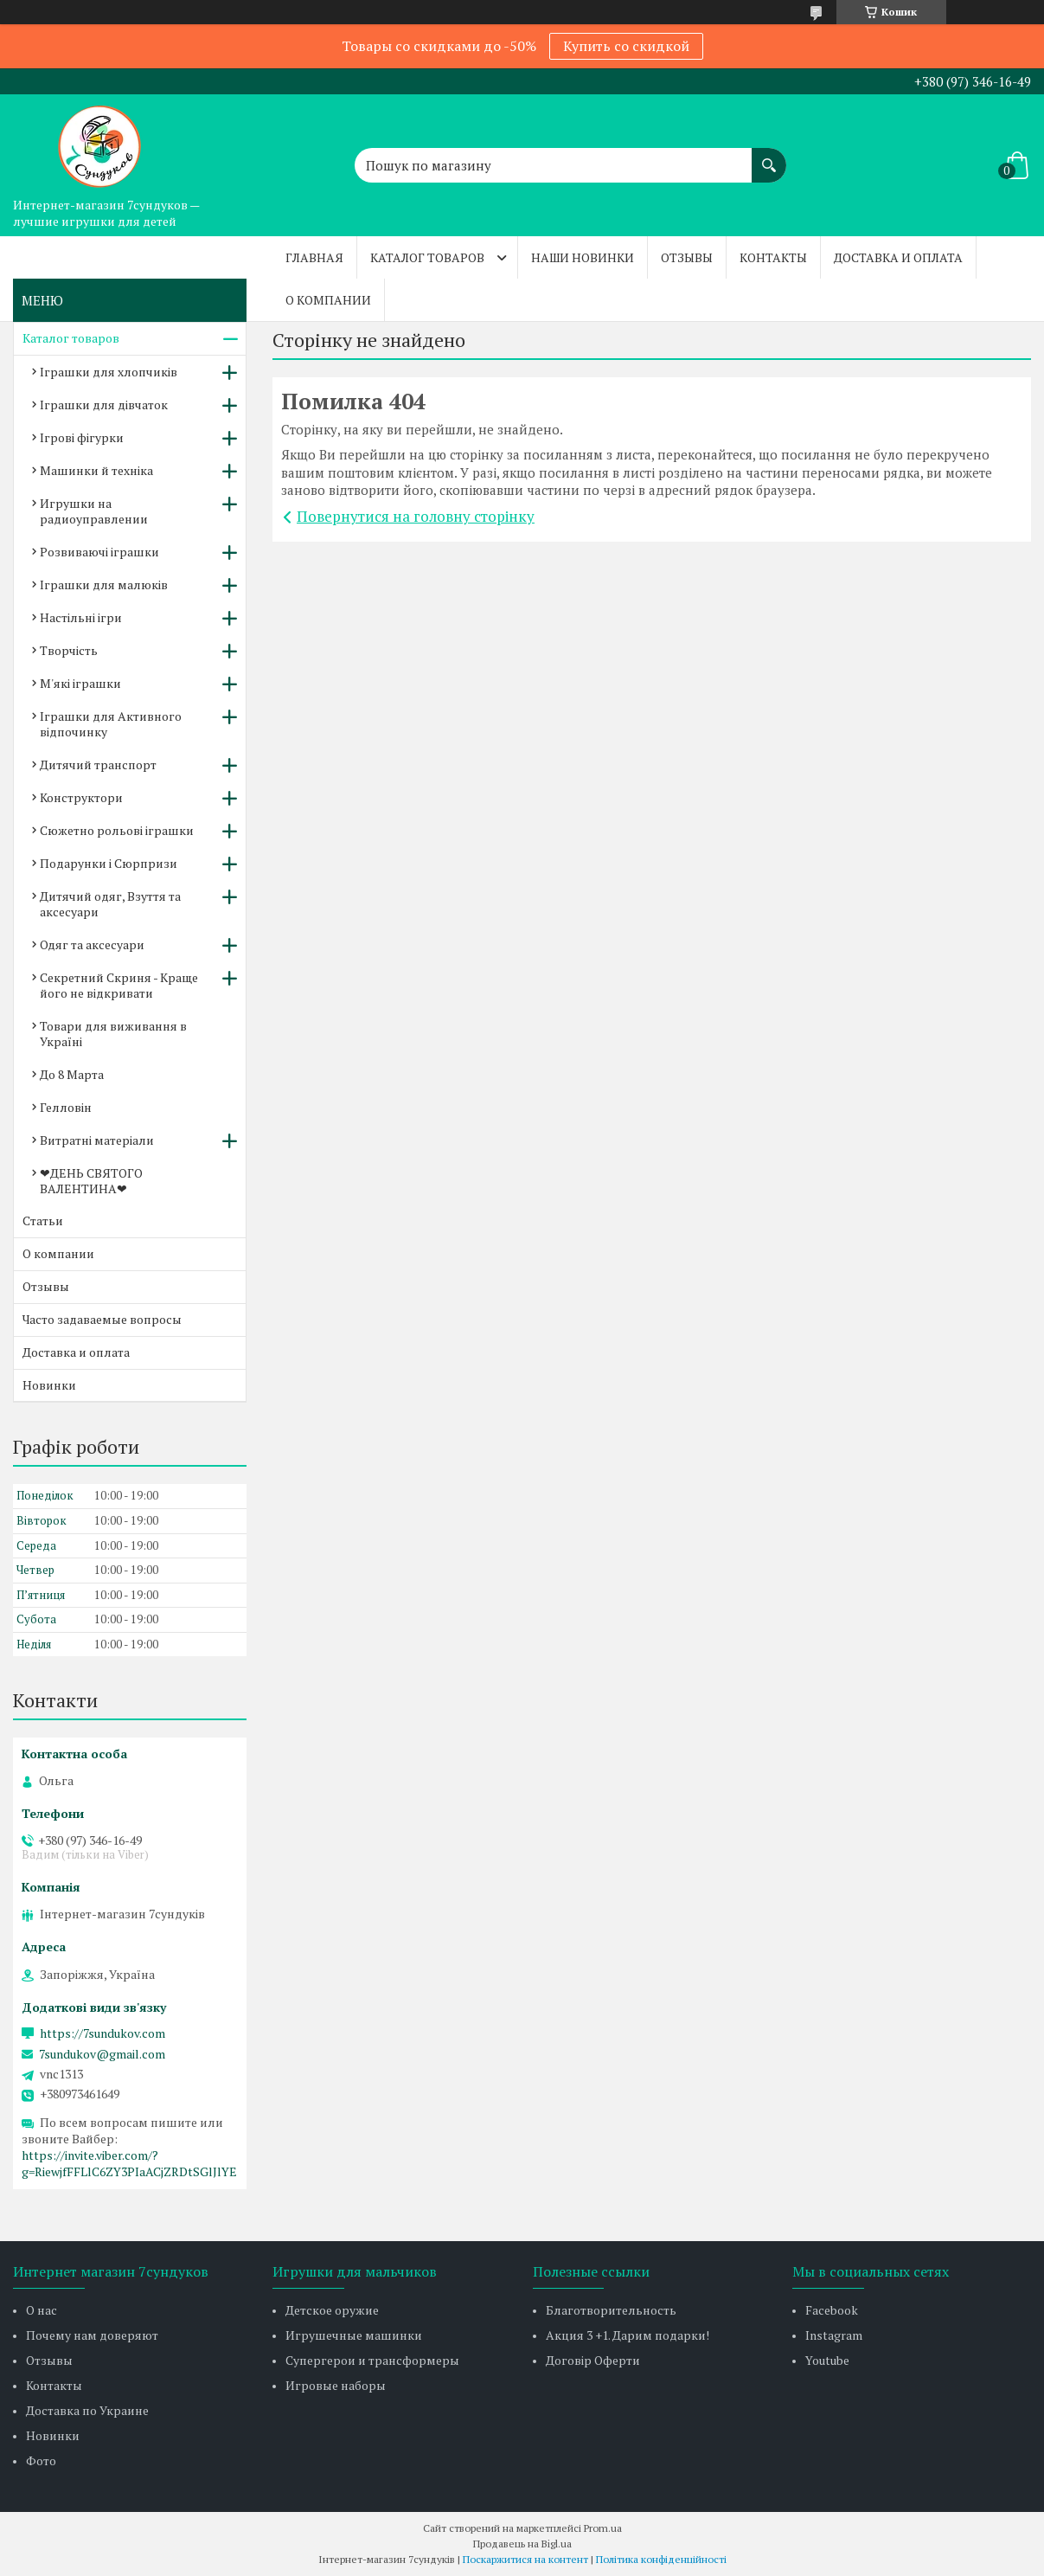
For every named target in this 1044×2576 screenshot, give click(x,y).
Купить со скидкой (626, 45)
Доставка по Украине (87, 2410)
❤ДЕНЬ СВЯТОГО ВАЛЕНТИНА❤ (91, 1181)
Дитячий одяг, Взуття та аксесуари (110, 904)
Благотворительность (611, 2310)
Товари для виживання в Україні (113, 1034)
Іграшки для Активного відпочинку (111, 724)
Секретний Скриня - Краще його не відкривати (119, 985)
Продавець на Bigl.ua (522, 2543)
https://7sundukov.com (102, 2033)
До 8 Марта (72, 1074)
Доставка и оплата (898, 257)
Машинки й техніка (96, 470)
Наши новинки (582, 257)
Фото (41, 2460)
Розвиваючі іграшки (99, 551)
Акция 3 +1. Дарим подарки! (627, 2335)
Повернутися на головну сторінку (416, 516)
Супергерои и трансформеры (372, 2360)
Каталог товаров (427, 257)
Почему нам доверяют (92, 2335)
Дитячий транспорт (98, 764)
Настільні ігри (81, 617)
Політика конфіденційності (661, 2559)
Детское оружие (332, 2310)
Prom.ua (603, 2527)
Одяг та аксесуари (92, 944)
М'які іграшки (80, 683)
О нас (41, 2310)
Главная (314, 257)
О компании (328, 300)
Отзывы (687, 257)
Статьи (42, 1220)
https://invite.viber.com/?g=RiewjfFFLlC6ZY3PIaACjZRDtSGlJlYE (129, 2163)
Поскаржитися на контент (525, 2559)
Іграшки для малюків (104, 584)
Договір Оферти (593, 2360)
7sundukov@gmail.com (102, 2054)
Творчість (69, 650)
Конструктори (81, 797)
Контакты (773, 257)
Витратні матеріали (97, 1140)
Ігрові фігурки (82, 437)
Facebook (831, 2310)
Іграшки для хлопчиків (108, 371)
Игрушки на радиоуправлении (94, 511)
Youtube (827, 2360)
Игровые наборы (335, 2385)
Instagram (833, 2335)
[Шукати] (769, 156)
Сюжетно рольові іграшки (117, 830)
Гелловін (66, 1107)
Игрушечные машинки (353, 2335)
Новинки (49, 1385)
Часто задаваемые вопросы (102, 1319)
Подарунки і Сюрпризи (108, 863)
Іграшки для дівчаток (104, 404)
